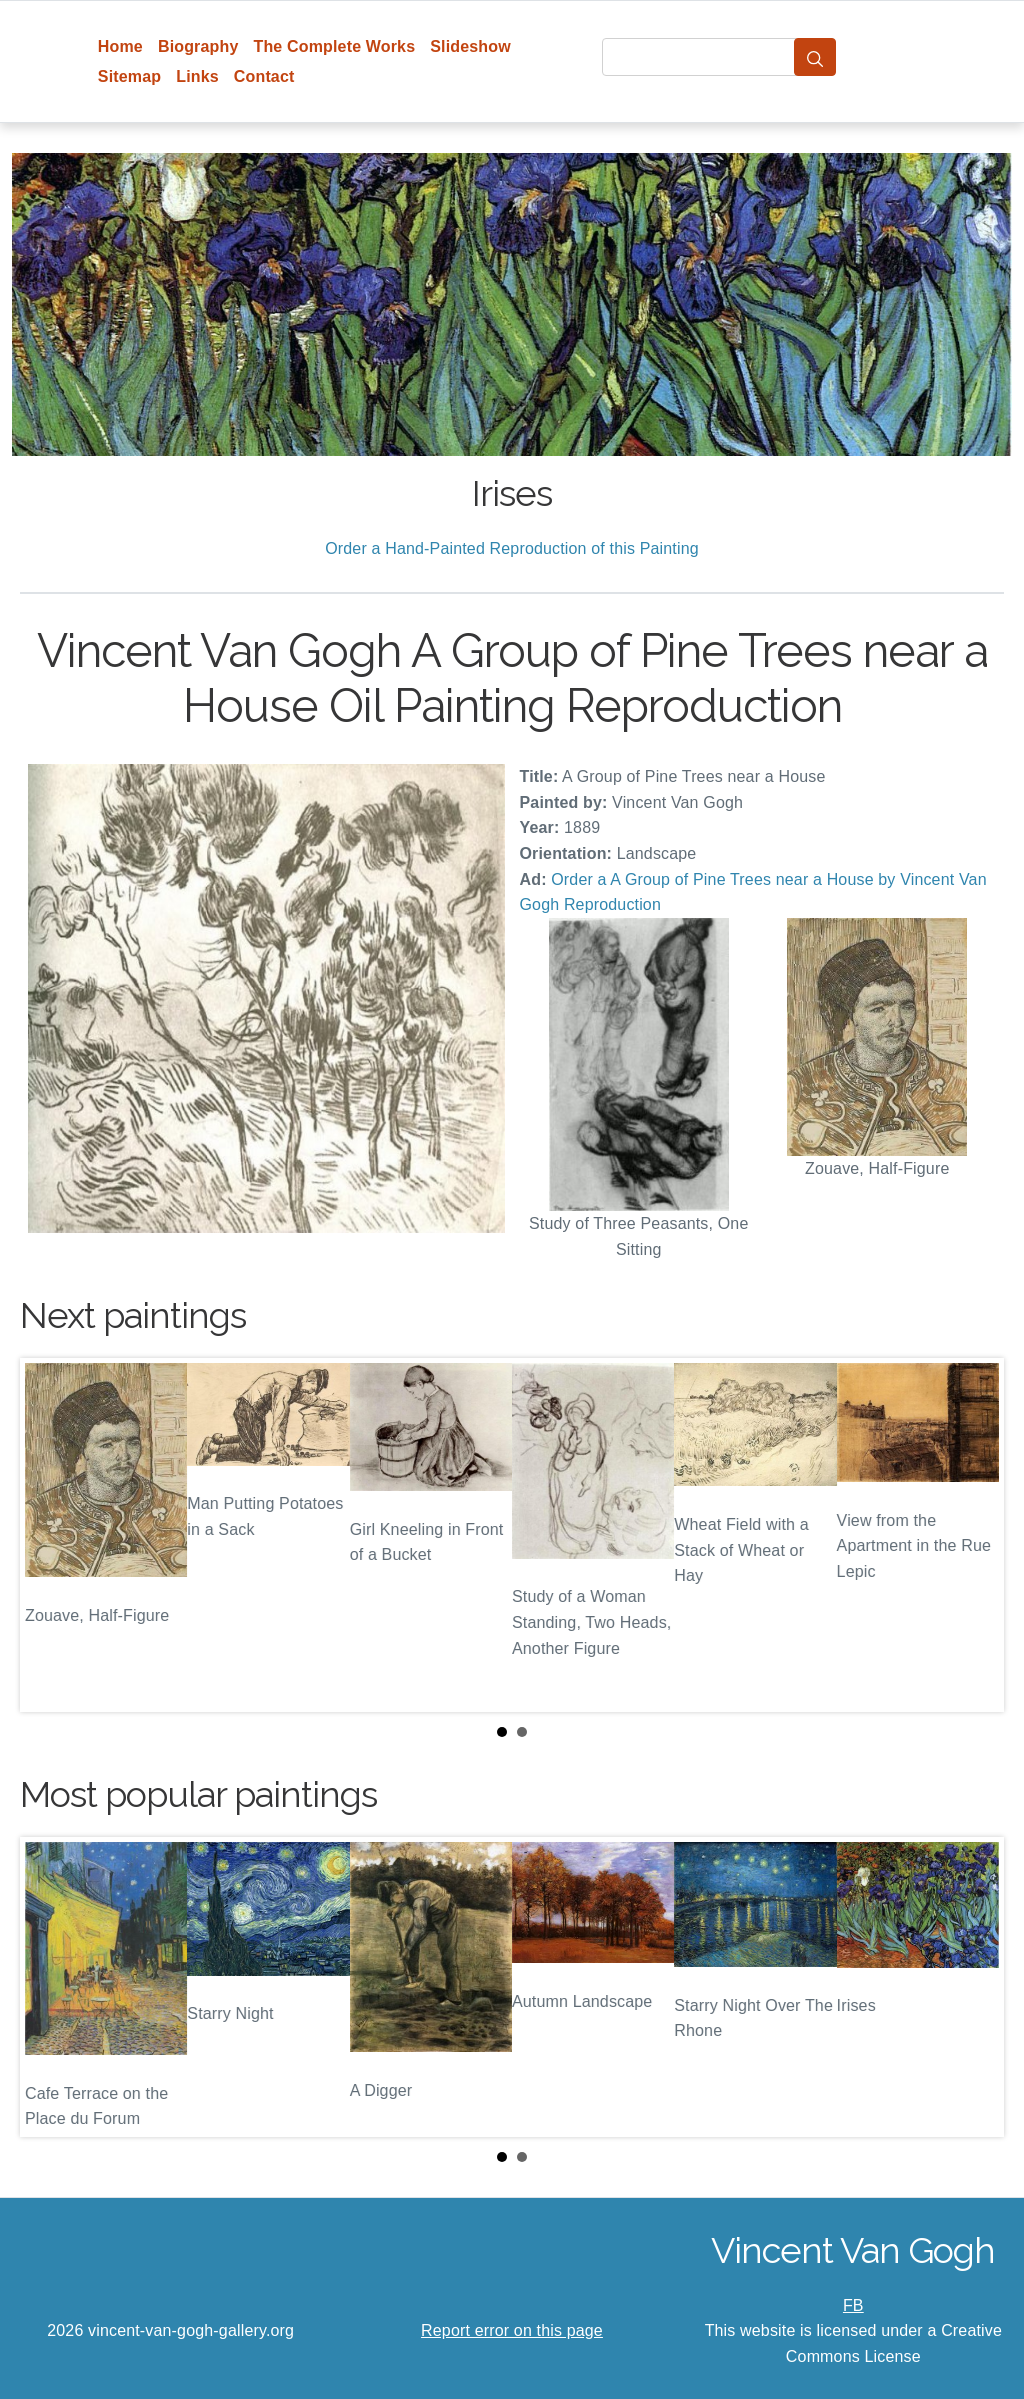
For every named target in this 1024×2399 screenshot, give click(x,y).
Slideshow (470, 46)
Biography (198, 46)
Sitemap (129, 76)
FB (853, 2305)
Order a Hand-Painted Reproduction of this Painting (512, 548)
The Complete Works (334, 46)
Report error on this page (512, 2330)
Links (197, 76)
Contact (264, 76)
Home (120, 46)
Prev (51, 1535)
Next (973, 1535)
